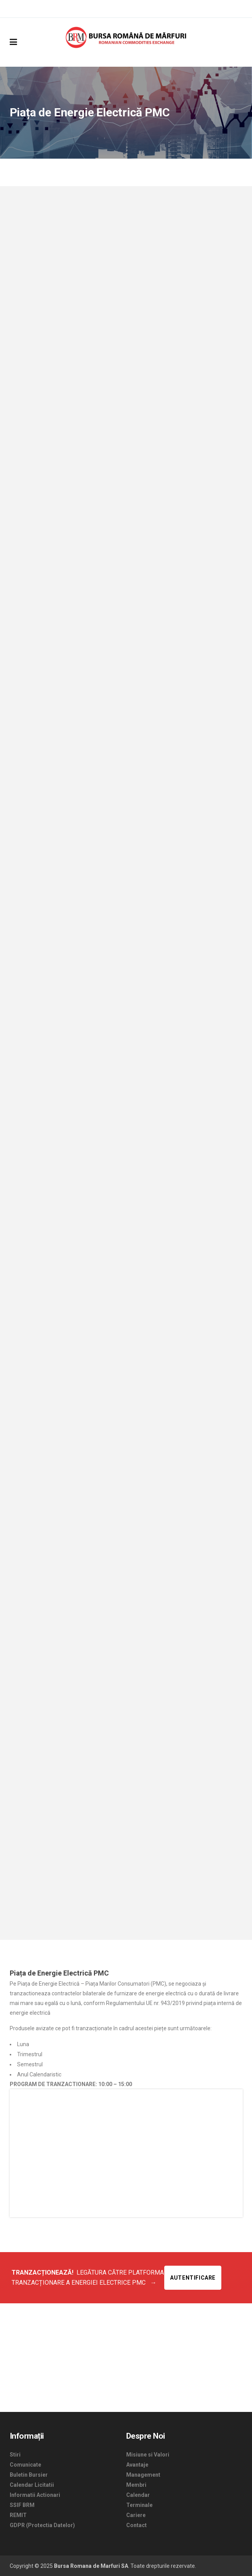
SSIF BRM (22, 2505)
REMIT (18, 2515)
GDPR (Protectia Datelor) (42, 2525)
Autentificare (193, 2278)
